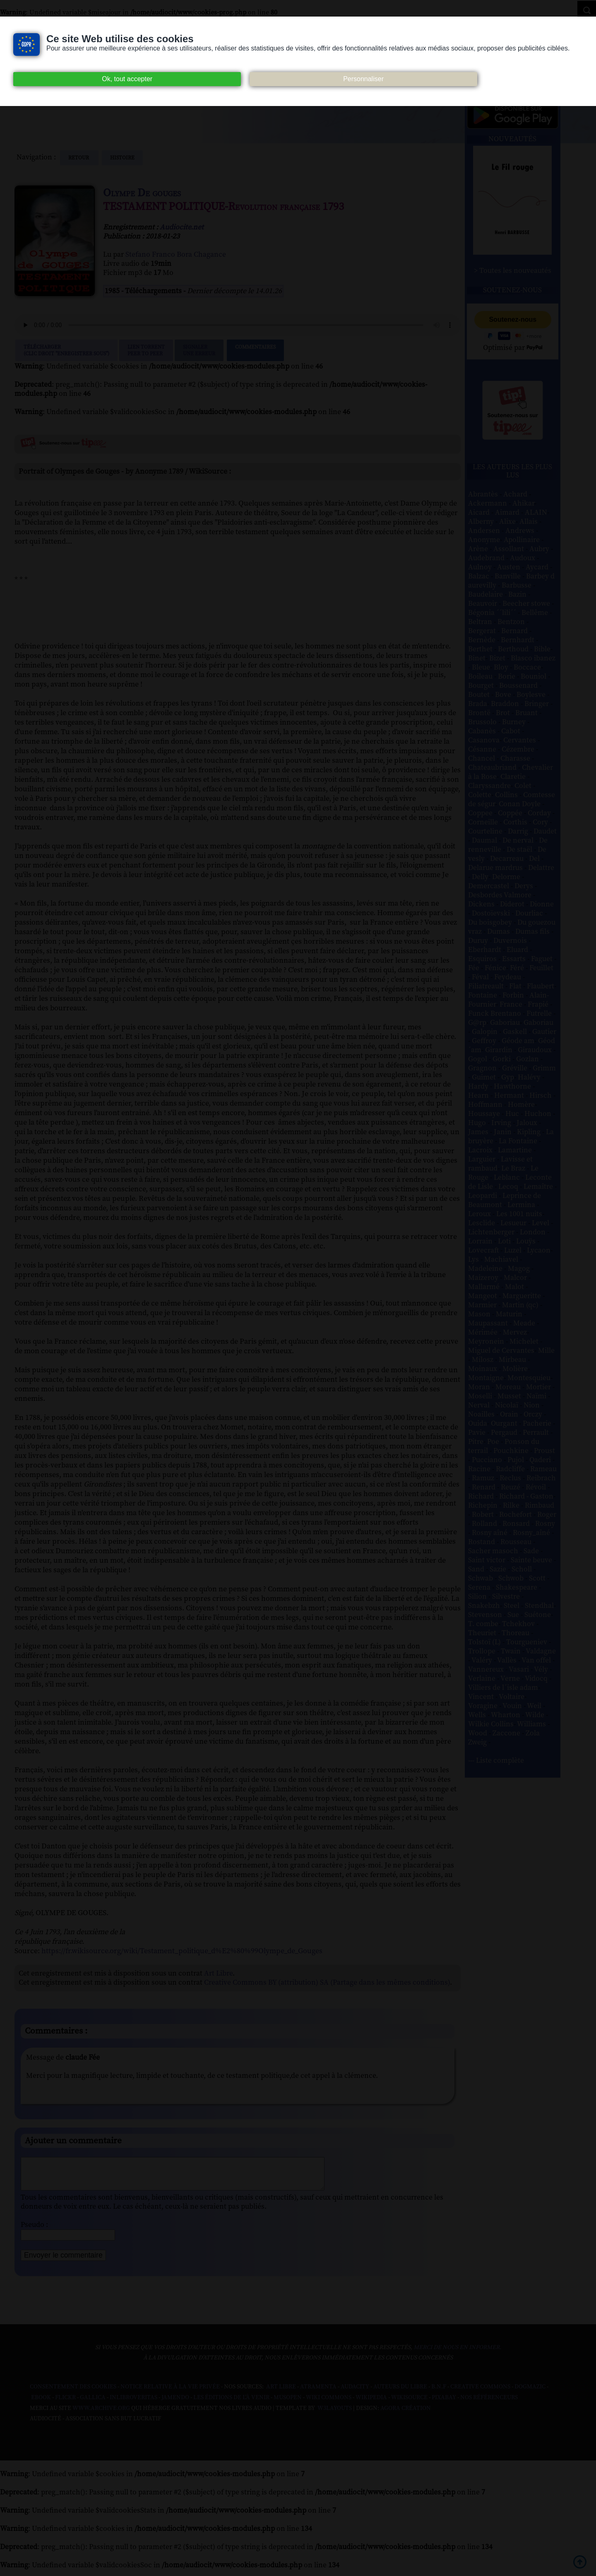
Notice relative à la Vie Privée (170, 2393)
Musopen (288, 2403)
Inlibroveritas (133, 2403)
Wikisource (409, 2403)
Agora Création (405, 2414)
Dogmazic (530, 2393)
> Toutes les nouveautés (512, 270)
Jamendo (175, 2403)
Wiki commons (328, 2403)
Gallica (93, 2403)
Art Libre (218, 1973)
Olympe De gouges (142, 193)
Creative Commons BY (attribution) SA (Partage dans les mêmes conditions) (327, 1982)
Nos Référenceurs (489, 2403)
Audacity (355, 2393)
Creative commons (480, 2393)
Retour (79, 157)
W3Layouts (334, 2414)
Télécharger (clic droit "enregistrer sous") (66, 350)
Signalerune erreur (199, 350)
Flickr (65, 2403)
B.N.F (438, 2393)
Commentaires (255, 350)
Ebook (41, 2403)
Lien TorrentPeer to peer (146, 350)
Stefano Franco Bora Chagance (175, 254)
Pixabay (444, 2403)
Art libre (281, 2393)
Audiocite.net (182, 227)
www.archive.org (101, 2414)
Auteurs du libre (400, 2393)
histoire (122, 157)
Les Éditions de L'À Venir (231, 2403)
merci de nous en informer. (457, 2353)
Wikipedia (371, 2403)
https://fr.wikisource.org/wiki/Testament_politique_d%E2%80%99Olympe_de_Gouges (181, 1951)
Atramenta (318, 2393)
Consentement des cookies (73, 2393)
